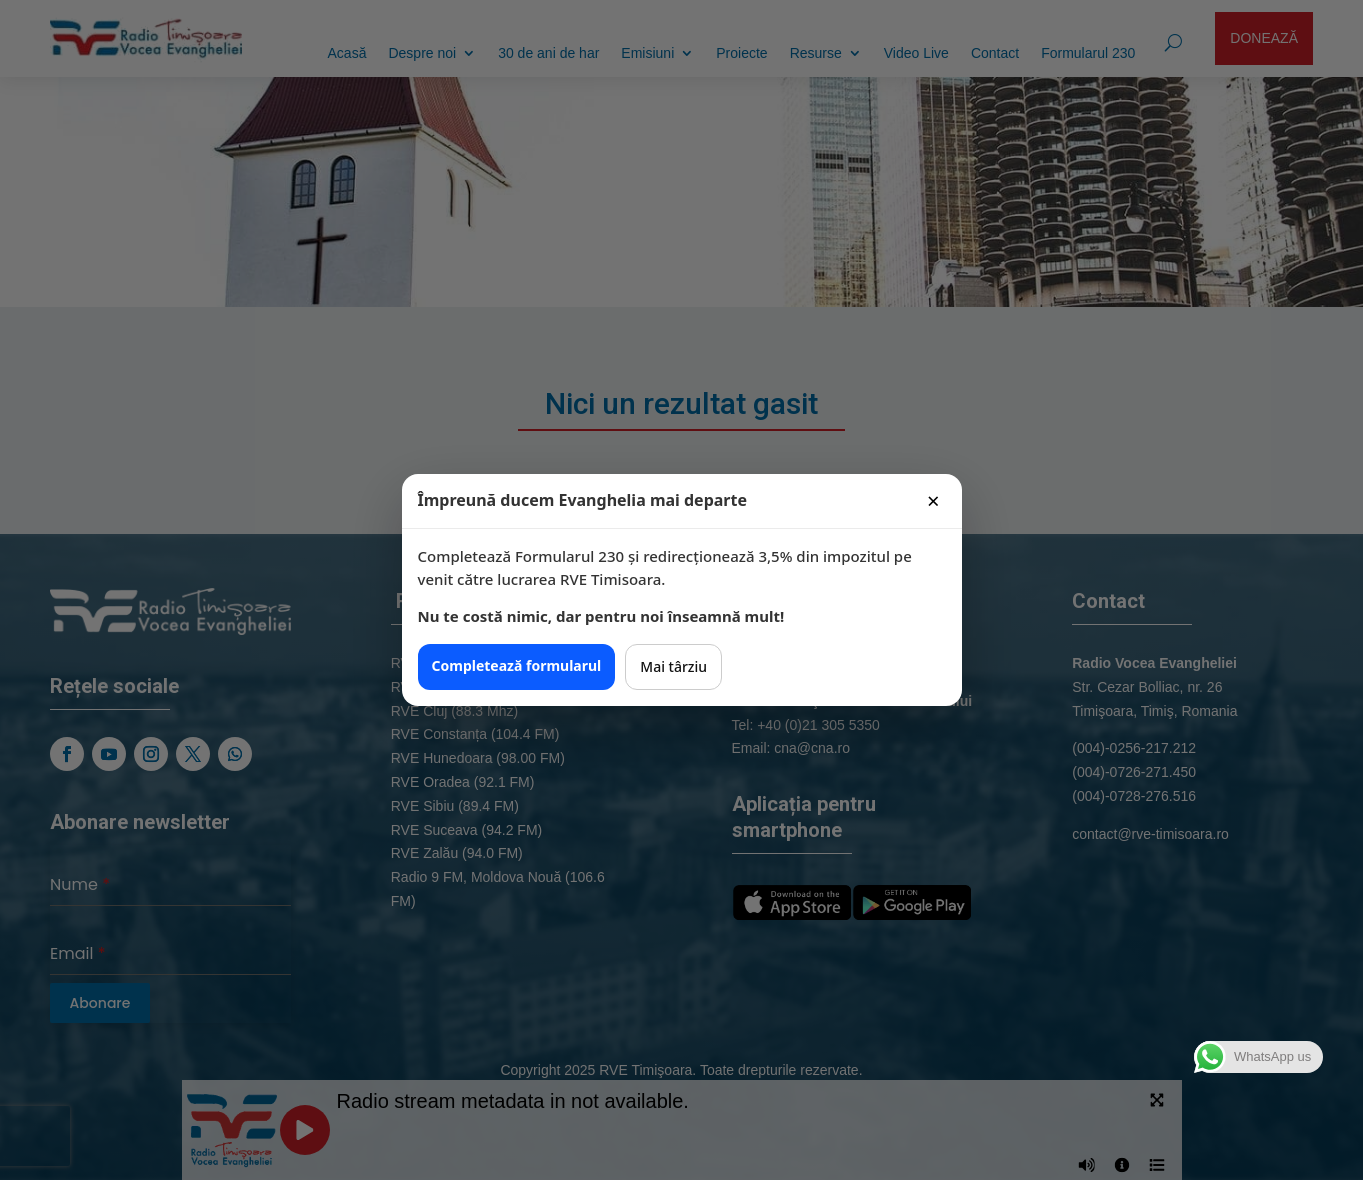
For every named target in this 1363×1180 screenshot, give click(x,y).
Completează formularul (517, 665)
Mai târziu (673, 666)
